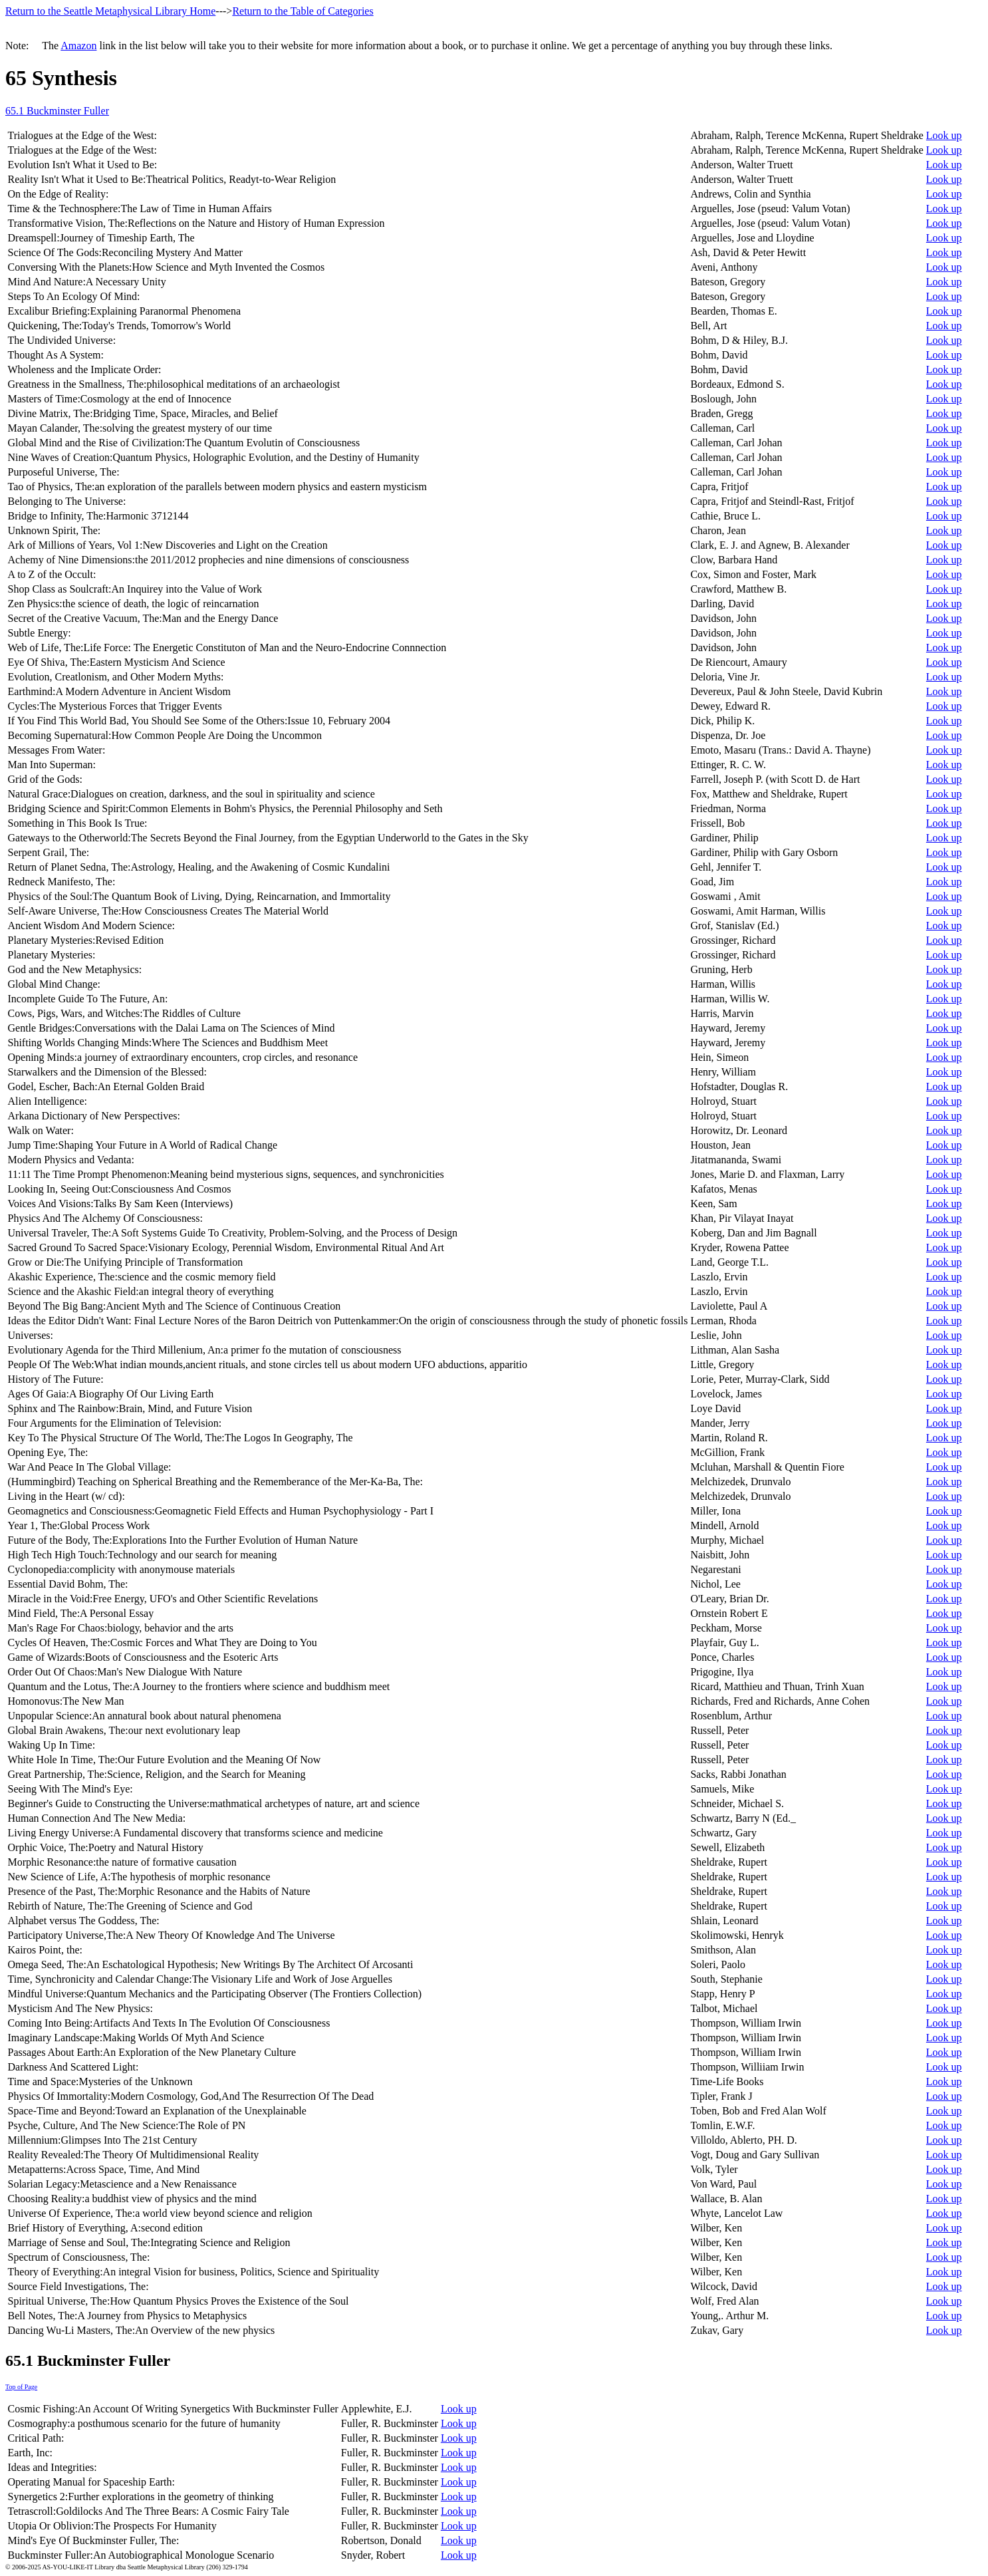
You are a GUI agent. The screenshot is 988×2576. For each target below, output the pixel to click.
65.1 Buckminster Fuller (57, 110)
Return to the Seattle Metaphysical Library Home (110, 11)
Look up (944, 135)
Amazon (78, 45)
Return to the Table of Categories (302, 11)
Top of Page (21, 2386)
